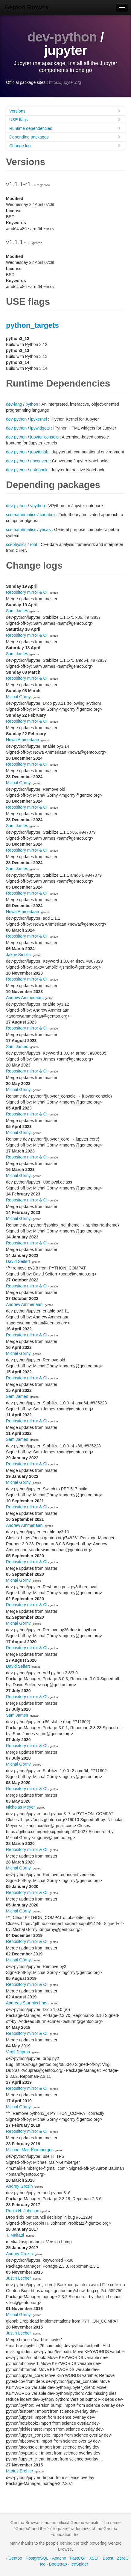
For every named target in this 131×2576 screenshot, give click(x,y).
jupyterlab (39, 452)
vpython (37, 505)
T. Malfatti (15, 2235)
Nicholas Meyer (20, 1807)
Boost (108, 2558)
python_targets (32, 325)
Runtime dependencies (65, 128)
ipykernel (38, 419)
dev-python (62, 36)
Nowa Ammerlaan (22, 739)
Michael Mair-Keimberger (29, 2149)
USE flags (65, 119)
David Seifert (18, 1261)
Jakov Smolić (18, 954)
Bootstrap (58, 2564)
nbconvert (39, 460)
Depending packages (65, 136)
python (31, 404)
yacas (45, 529)
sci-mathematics (21, 514)
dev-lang (14, 404)
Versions (65, 110)
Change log (65, 145)
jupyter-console (44, 437)
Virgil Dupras (18, 2051)
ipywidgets (40, 428)
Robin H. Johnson (22, 2210)
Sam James (17, 610)
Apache (59, 2558)
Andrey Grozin (19, 2186)
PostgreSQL (37, 2558)
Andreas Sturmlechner (27, 2003)
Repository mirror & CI (26, 592)
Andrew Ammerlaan (24, 997)
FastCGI (77, 2558)
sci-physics (16, 544)
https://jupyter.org (65, 82)
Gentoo (15, 2558)
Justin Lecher (18, 2278)
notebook (39, 469)
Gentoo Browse (26, 7)
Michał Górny (18, 696)
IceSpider (79, 2564)
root (33, 544)
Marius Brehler (19, 2471)
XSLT (94, 2558)
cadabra (47, 514)
